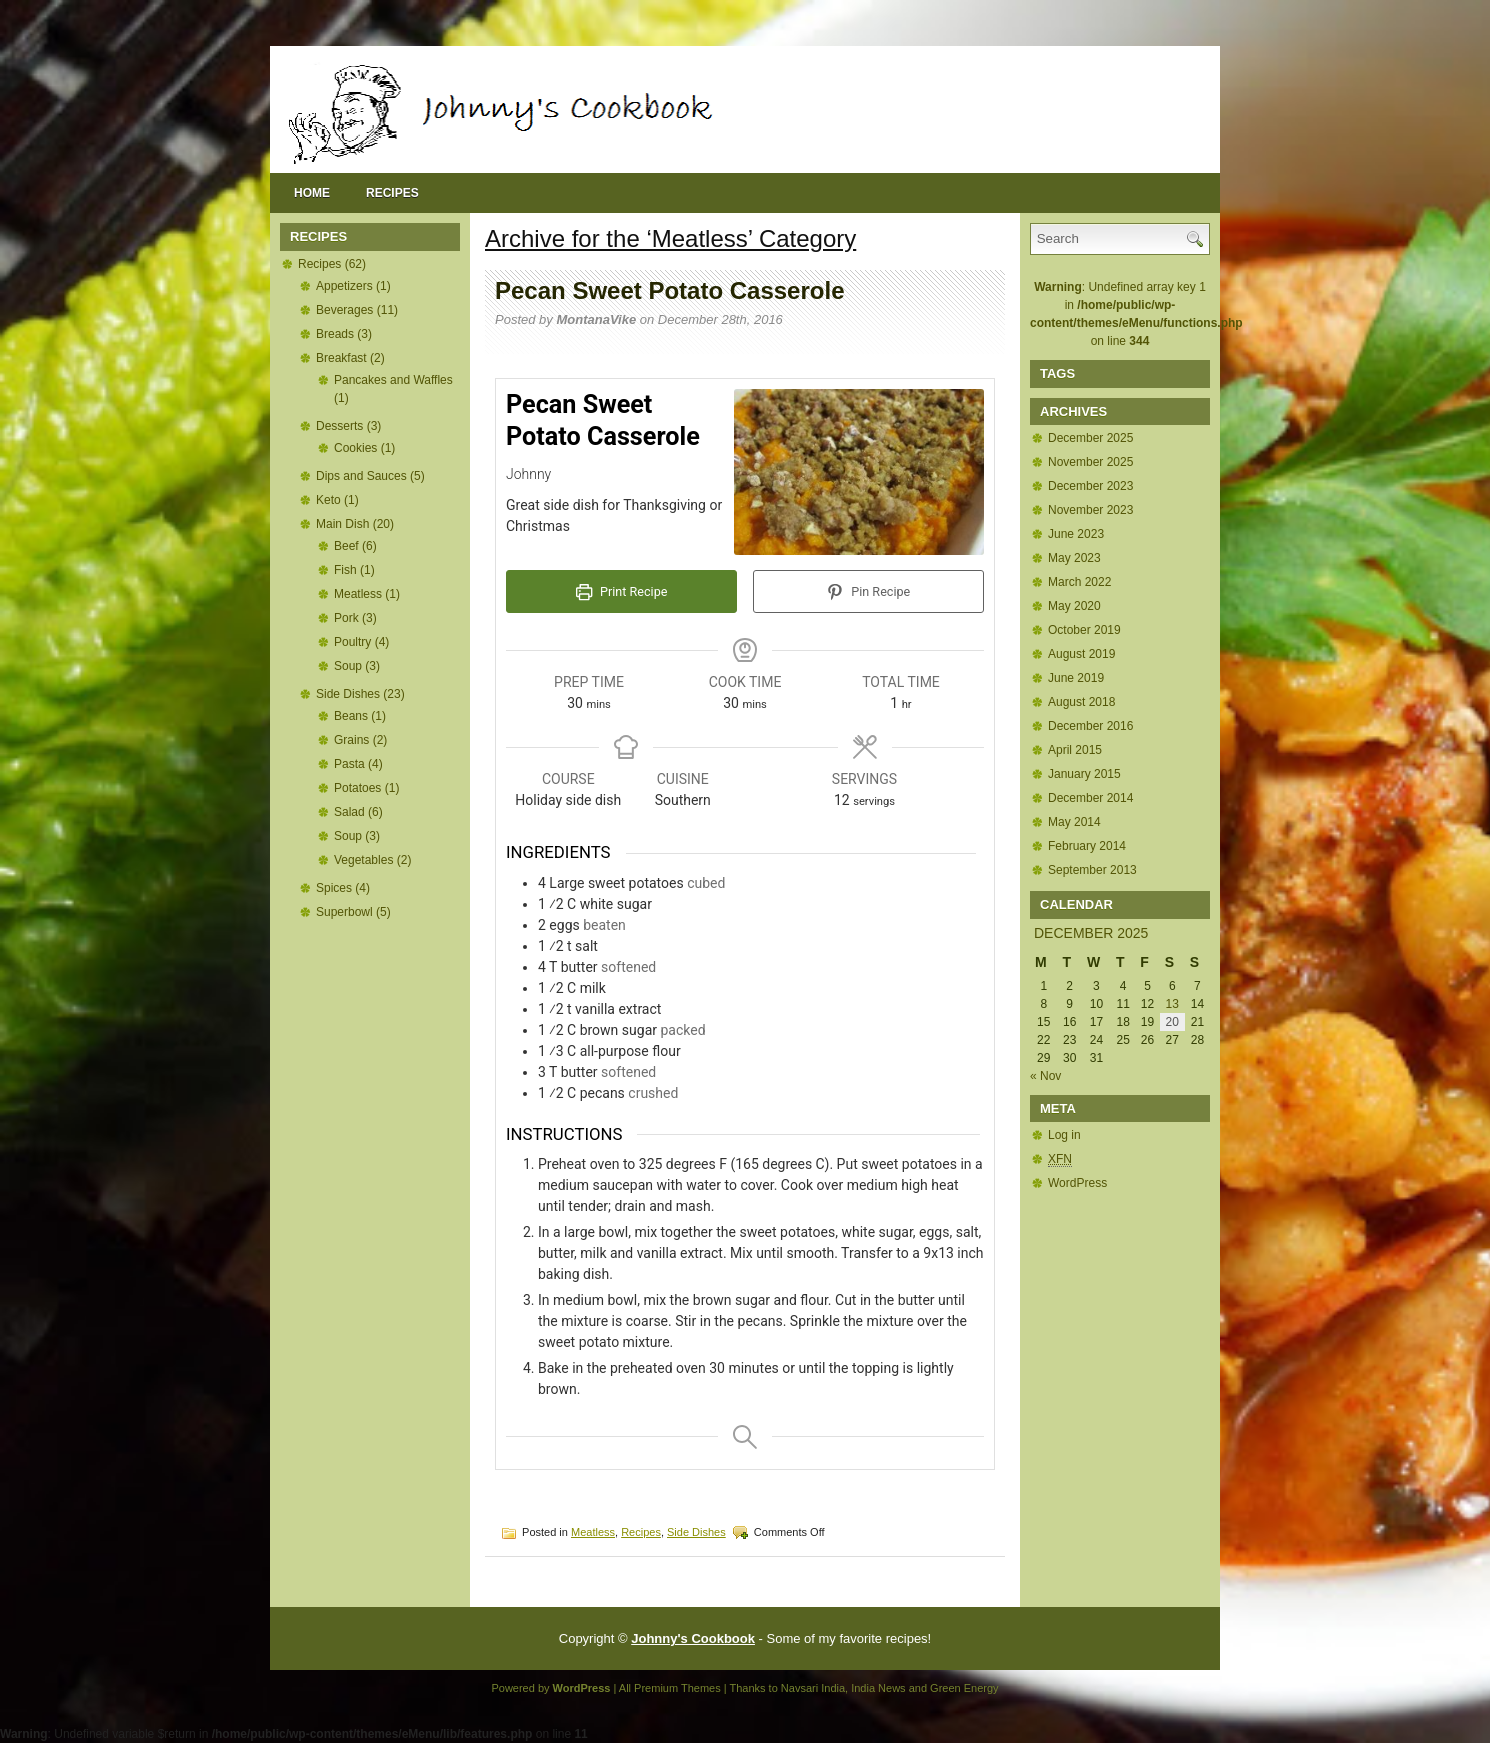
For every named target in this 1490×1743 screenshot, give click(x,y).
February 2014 (1087, 846)
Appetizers (344, 286)
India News (878, 1688)
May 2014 (1074, 822)
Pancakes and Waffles (393, 380)
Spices (334, 888)
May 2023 (1074, 558)
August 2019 (1081, 654)
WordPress (1077, 1183)
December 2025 (1090, 438)
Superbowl (344, 912)
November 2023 (1090, 510)
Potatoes (357, 788)
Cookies (355, 448)
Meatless (358, 594)
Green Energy (964, 1688)
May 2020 (1074, 606)
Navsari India (813, 1688)
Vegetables (363, 860)
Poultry (352, 642)
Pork (346, 618)
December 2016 (1090, 726)
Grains (351, 740)
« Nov (1045, 1076)
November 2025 (1090, 462)
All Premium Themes (670, 1688)
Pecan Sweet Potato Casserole (669, 290)
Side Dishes (348, 694)
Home (312, 193)
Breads (335, 334)
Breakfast (341, 358)
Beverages (344, 310)
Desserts (339, 426)
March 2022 (1079, 582)
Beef (346, 546)
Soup (348, 666)
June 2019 (1076, 678)
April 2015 (1075, 750)
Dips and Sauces (361, 476)
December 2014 (1090, 798)
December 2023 (1090, 486)
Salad (349, 812)
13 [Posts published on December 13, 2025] (1172, 1004)
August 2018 (1081, 702)
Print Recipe (622, 591)
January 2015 (1084, 774)
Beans (351, 716)
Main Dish (342, 524)
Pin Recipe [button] (868, 591)
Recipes (392, 193)
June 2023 (1076, 534)
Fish (345, 570)
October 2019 (1084, 630)
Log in (1064, 1135)
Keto (328, 500)
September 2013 (1092, 870)
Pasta (349, 764)
